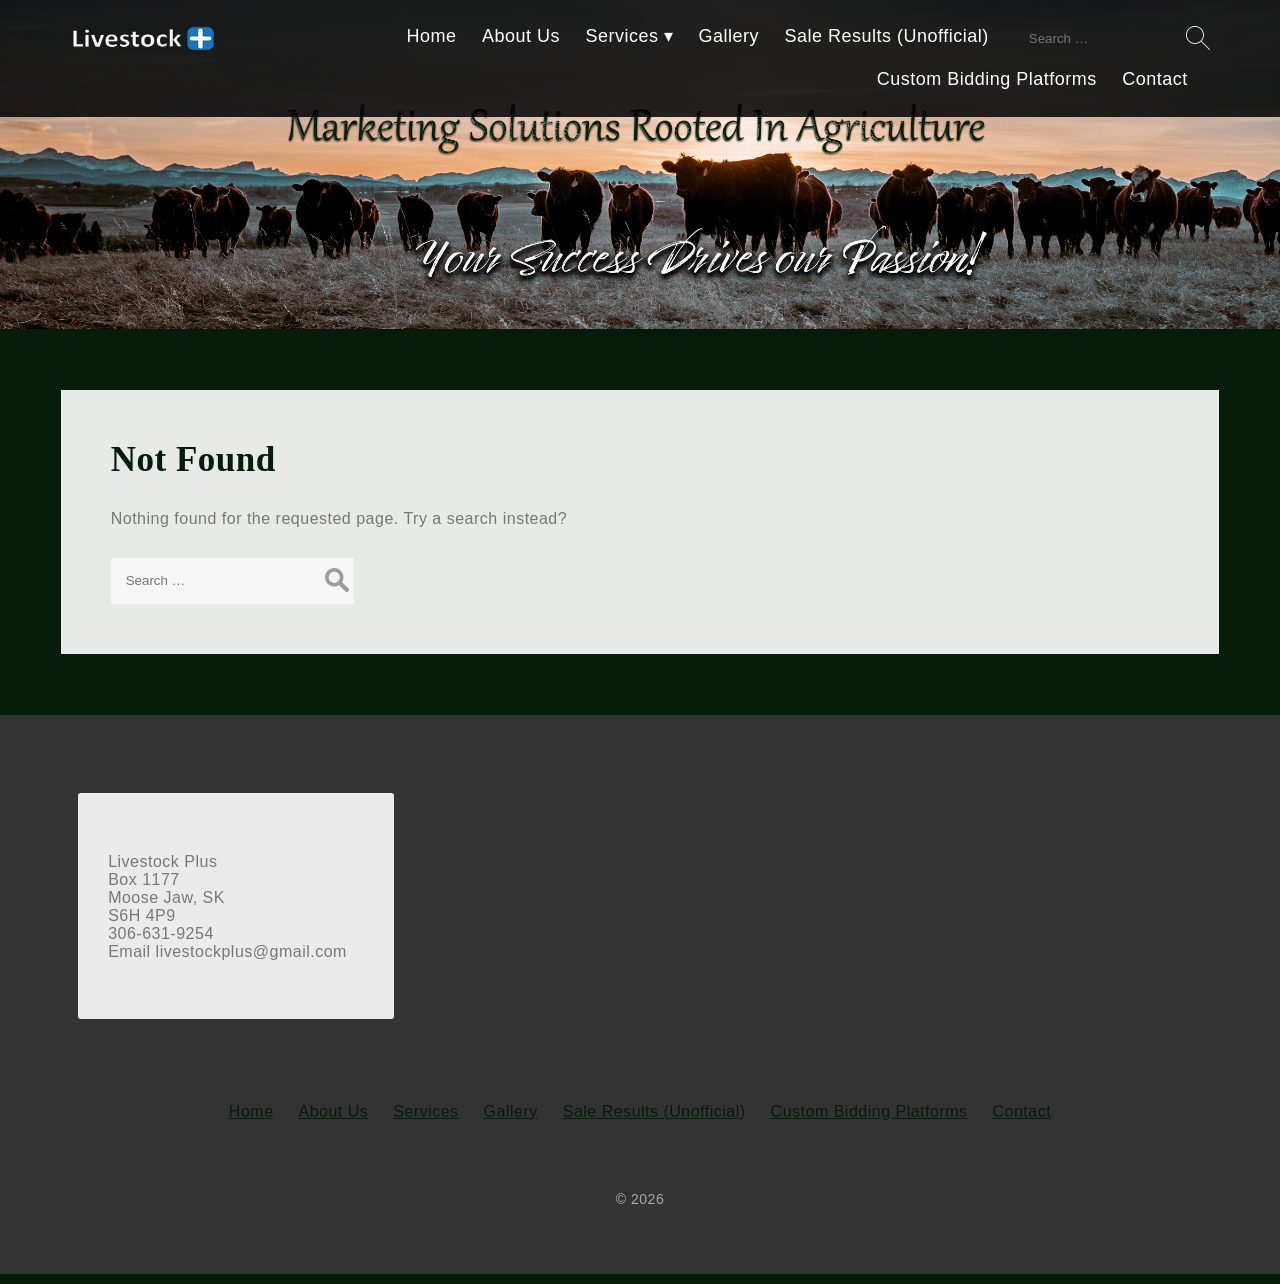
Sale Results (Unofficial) (889, 35)
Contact (1158, 78)
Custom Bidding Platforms (990, 78)
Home (434, 35)
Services (624, 35)
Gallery (731, 35)
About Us (523, 35)
